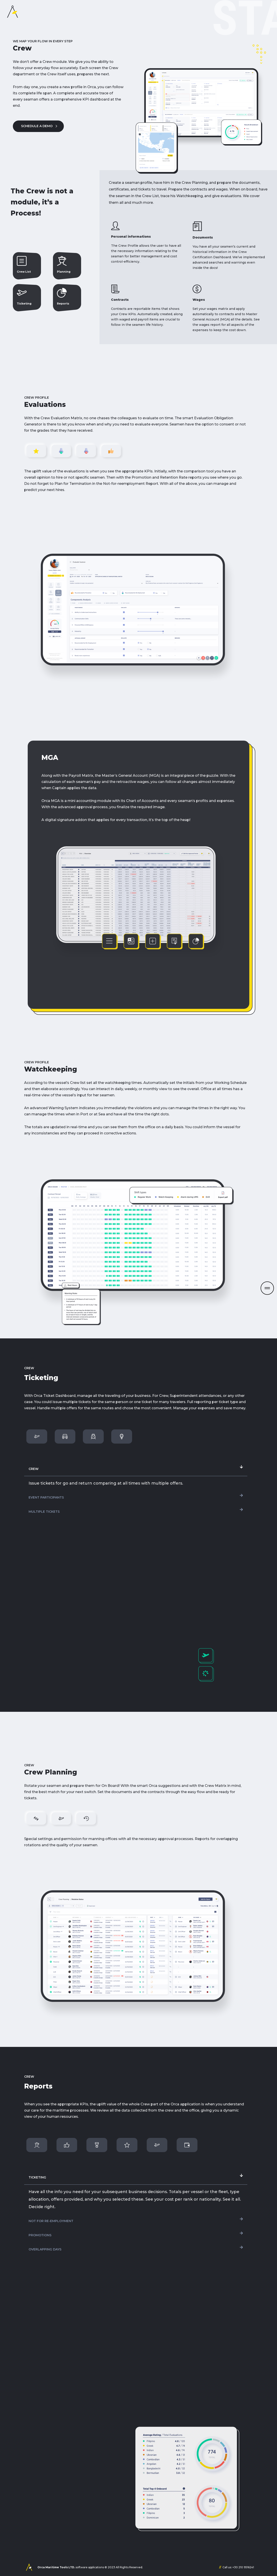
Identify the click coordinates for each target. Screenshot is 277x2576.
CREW (34, 1469)
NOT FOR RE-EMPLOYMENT (51, 2221)
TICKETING (37, 2177)
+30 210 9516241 (243, 2567)
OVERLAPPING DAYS (45, 2249)
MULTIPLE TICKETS (44, 1512)
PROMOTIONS (40, 2235)
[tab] (135, 1469)
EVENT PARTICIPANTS (46, 1497)
